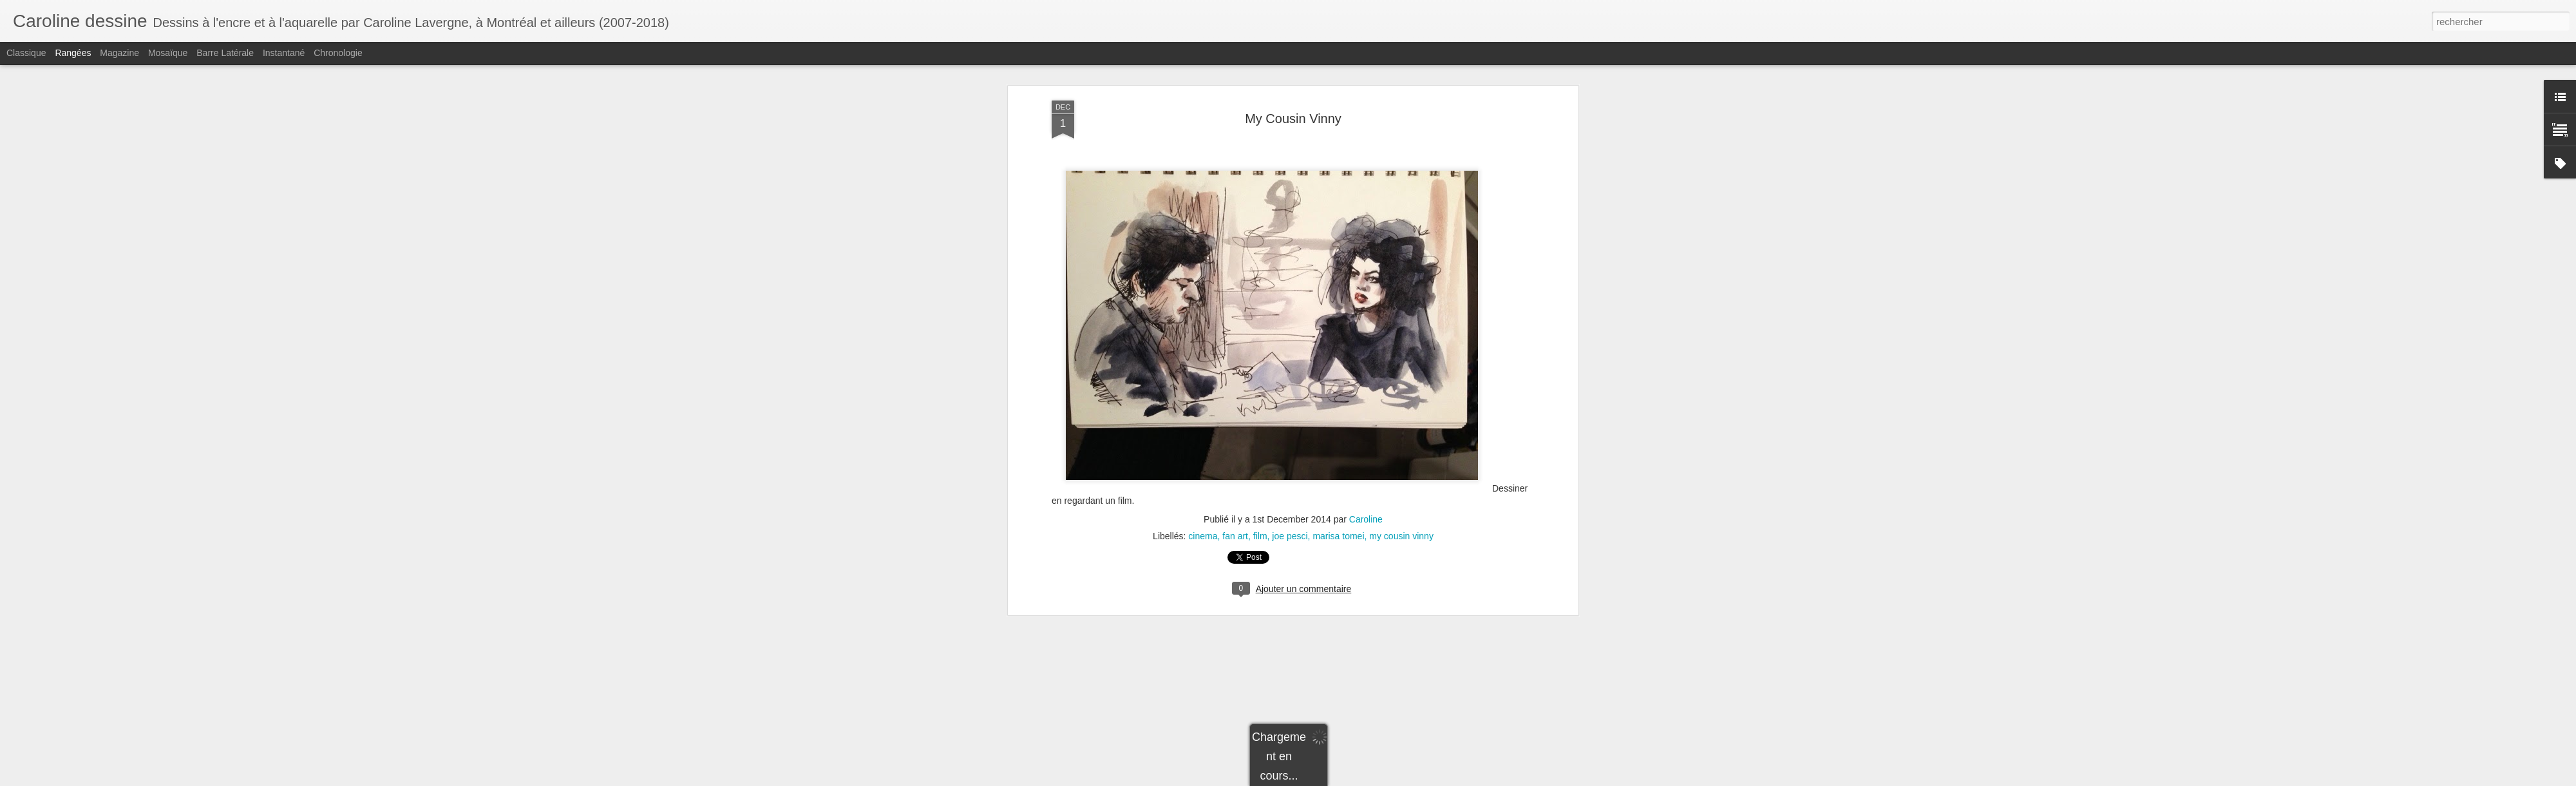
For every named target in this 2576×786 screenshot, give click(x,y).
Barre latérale (225, 53)
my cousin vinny (1401, 485)
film (1260, 485)
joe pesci (1289, 485)
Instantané (284, 53)
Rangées (73, 53)
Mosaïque (167, 53)
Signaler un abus (1450, 779)
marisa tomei (1338, 485)
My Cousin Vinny (1293, 67)
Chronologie (338, 53)
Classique (26, 53)
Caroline (1366, 468)
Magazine (119, 53)
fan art (1235, 485)
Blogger (1407, 779)
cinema (1202, 485)
